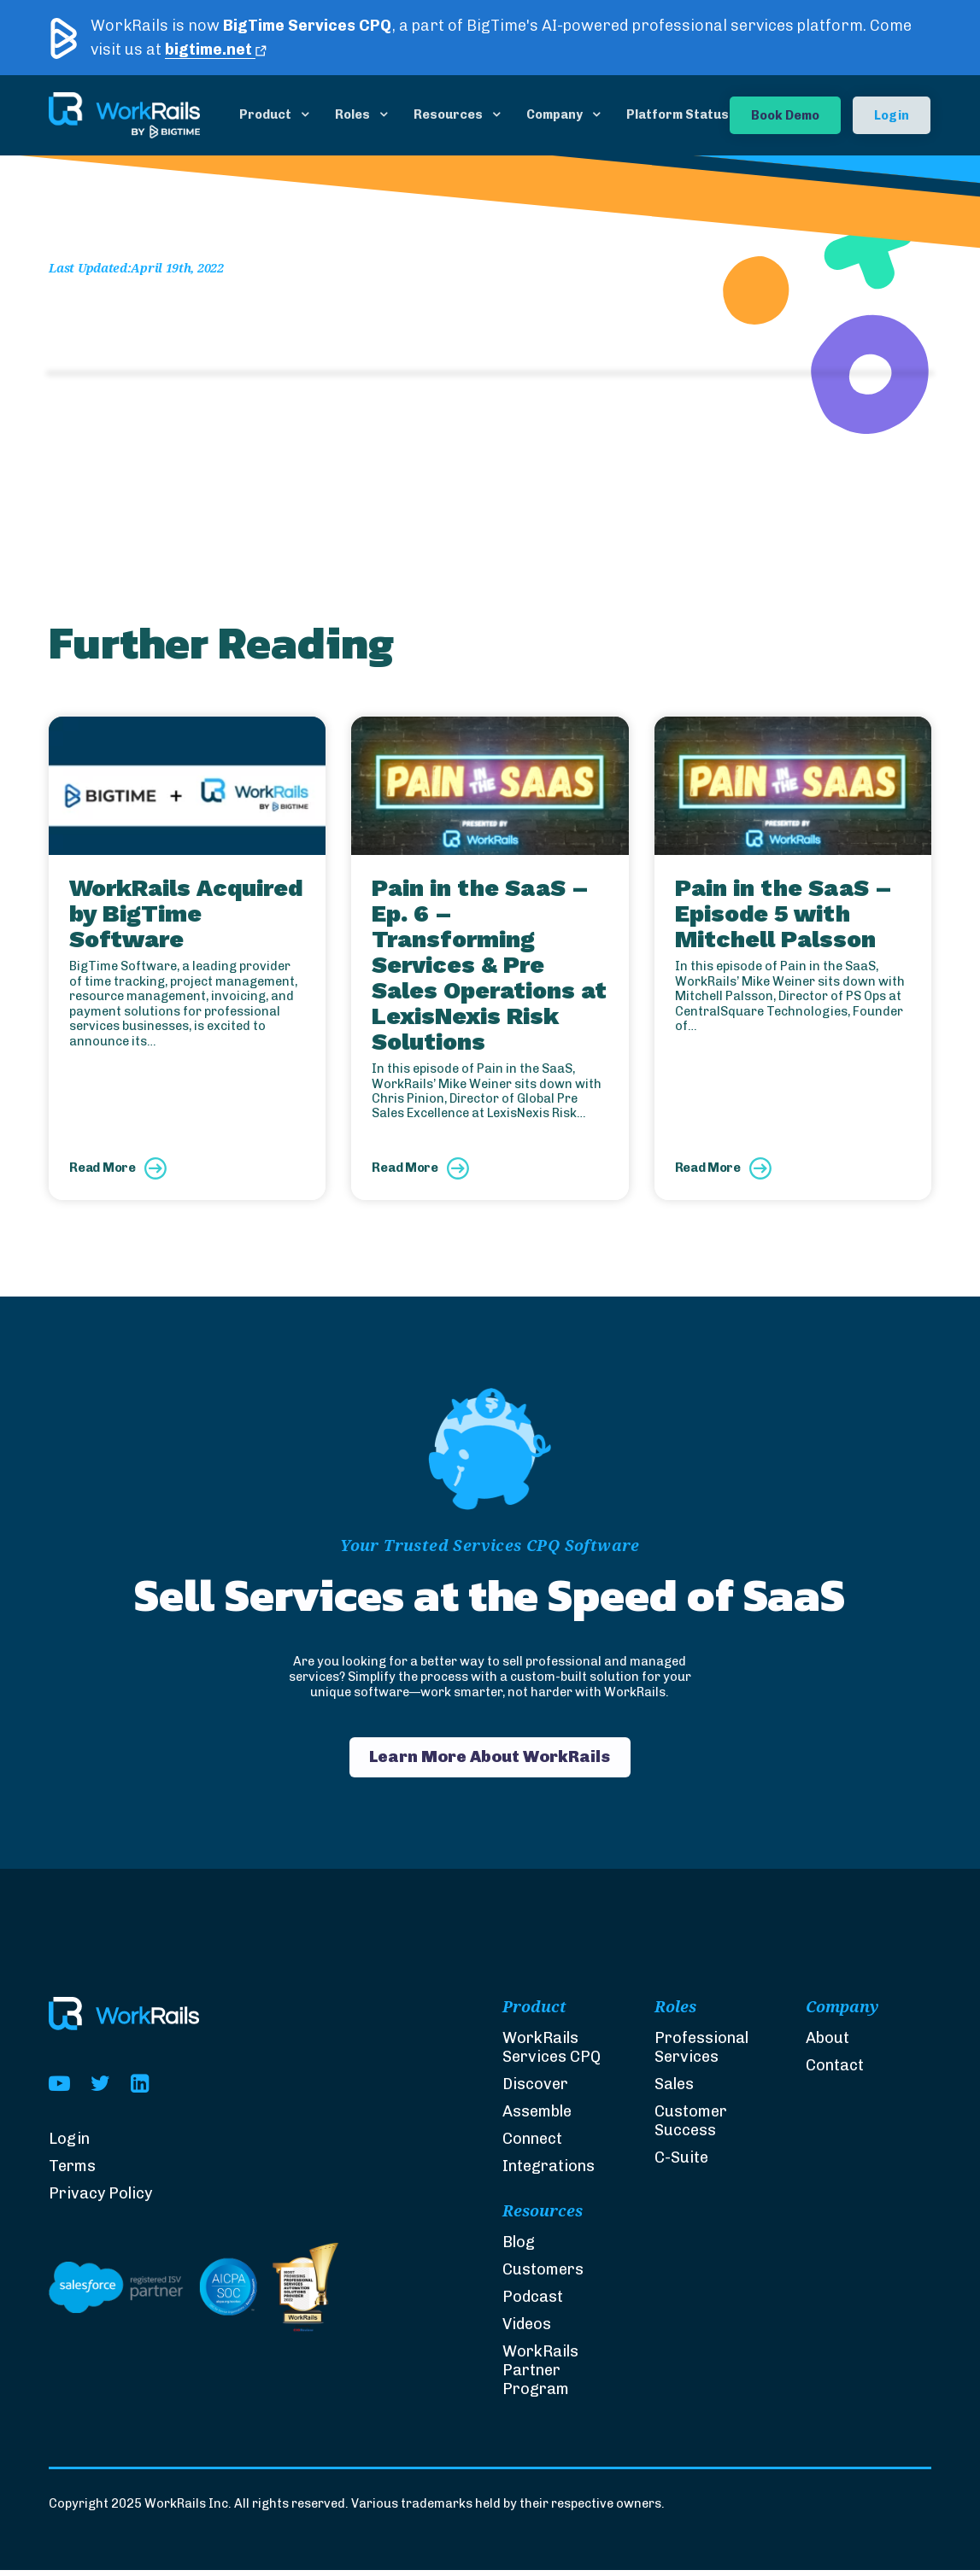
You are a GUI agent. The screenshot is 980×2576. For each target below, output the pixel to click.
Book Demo (785, 115)
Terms (72, 2172)
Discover (535, 2090)
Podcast (532, 2302)
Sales (674, 2090)
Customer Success (690, 2127)
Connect (532, 2145)
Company (554, 114)
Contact (835, 2072)
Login (891, 115)
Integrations (548, 2172)
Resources (448, 114)
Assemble (537, 2118)
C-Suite (681, 2164)
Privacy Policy (100, 2200)
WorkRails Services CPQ (551, 2054)
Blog (518, 2248)
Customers (543, 2275)
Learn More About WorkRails (490, 1759)
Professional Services (701, 2054)
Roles (352, 114)
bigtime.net (216, 49)
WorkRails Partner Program (540, 2376)
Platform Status (677, 114)
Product (265, 114)
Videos (526, 2330)
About (827, 2044)
